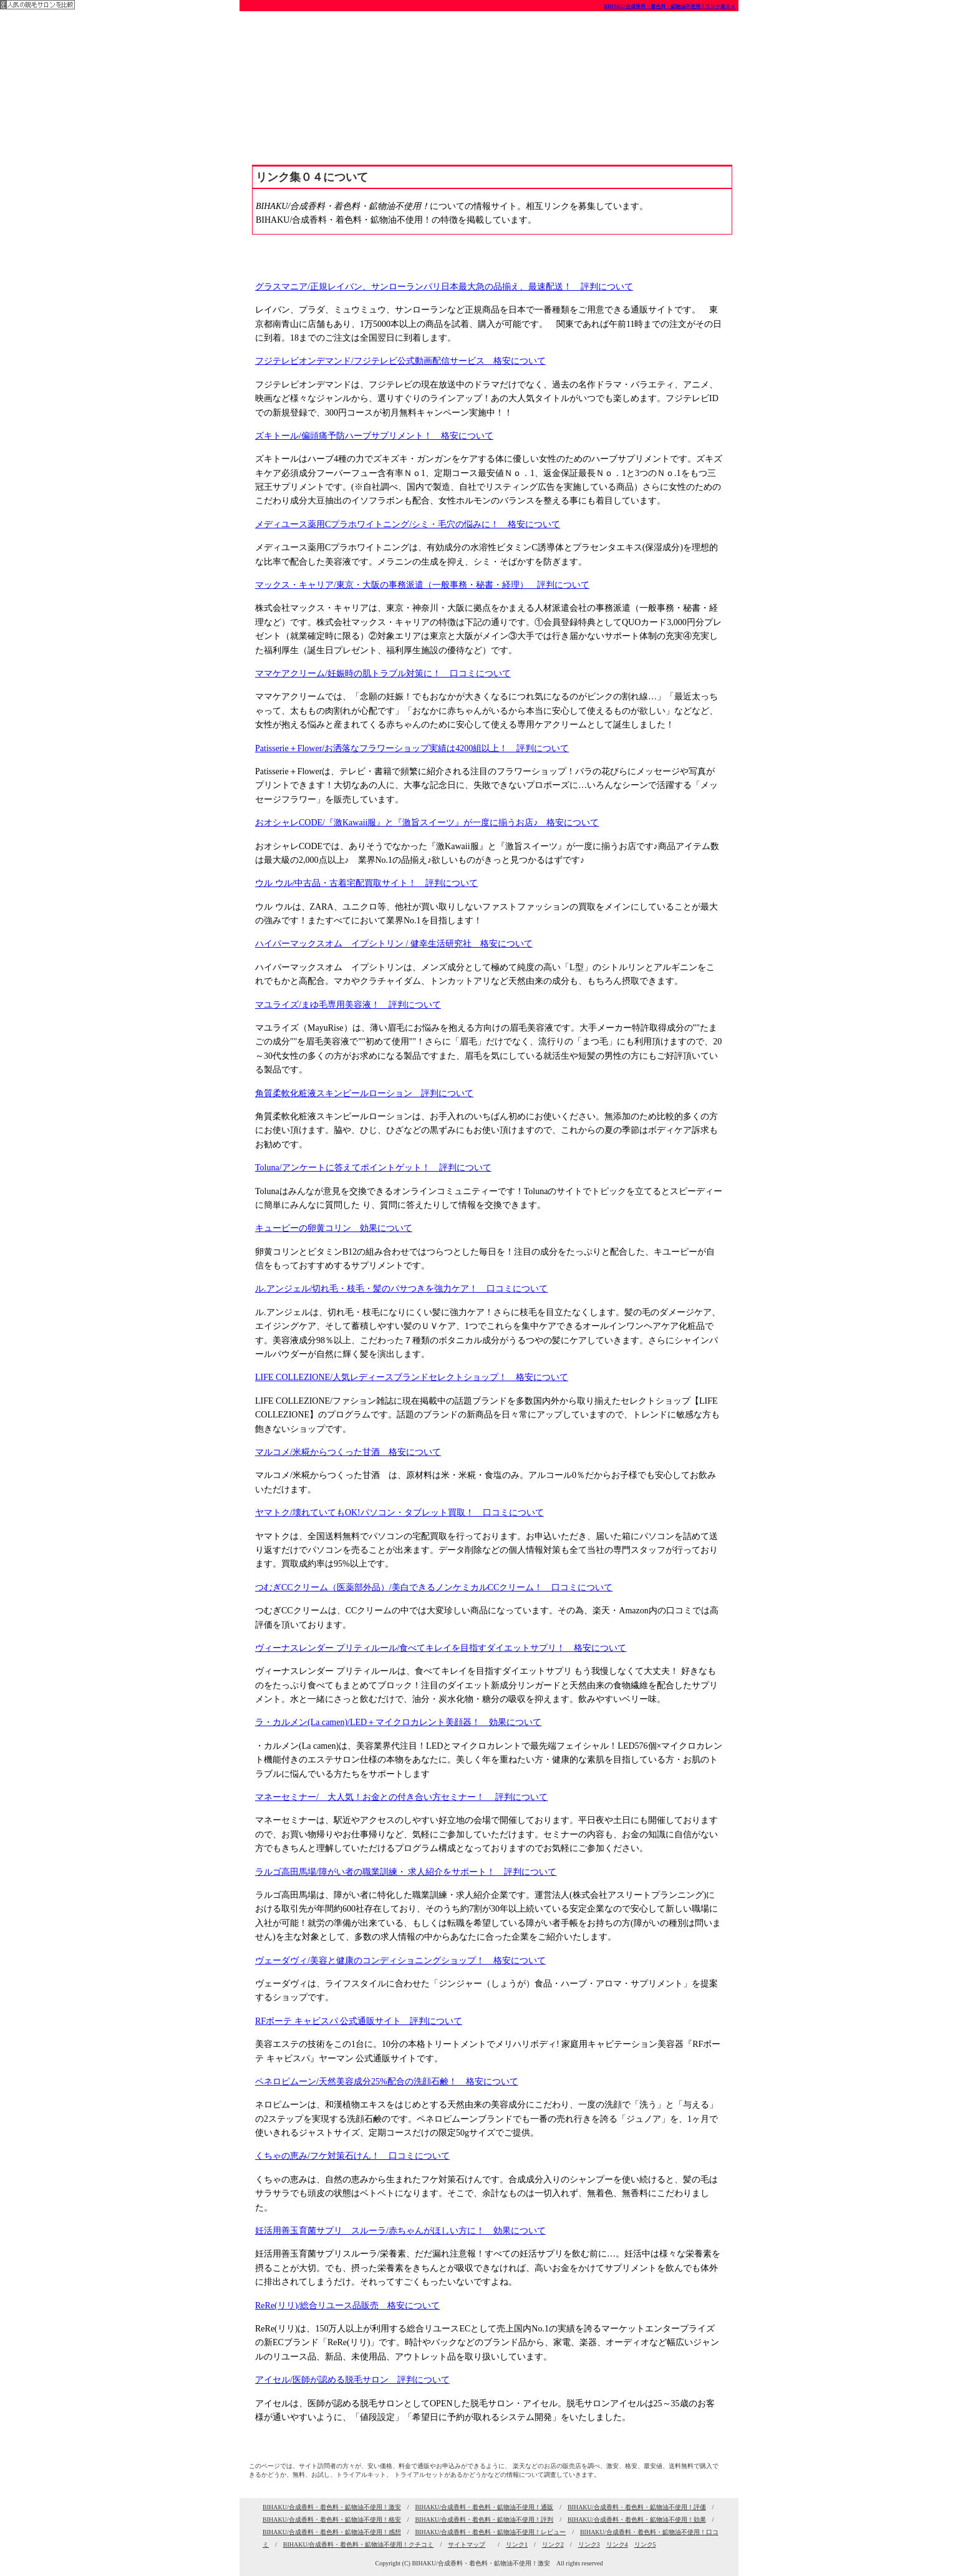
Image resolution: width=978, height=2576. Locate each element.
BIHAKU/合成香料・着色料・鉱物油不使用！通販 (484, 2507)
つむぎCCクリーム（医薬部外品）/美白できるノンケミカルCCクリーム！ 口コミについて (433, 1587)
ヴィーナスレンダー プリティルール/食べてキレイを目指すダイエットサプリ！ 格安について (440, 1648)
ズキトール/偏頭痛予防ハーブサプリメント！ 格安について (374, 435)
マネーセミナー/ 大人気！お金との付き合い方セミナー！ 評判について (401, 1797)
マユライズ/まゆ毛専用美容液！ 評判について (348, 1004)
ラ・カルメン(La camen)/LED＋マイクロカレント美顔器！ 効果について (398, 1722)
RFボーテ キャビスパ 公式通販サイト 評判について (358, 2021)
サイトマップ (466, 2544)
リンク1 (517, 2544)
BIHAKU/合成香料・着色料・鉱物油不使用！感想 (332, 2532)
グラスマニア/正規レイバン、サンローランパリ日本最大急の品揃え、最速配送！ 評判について (444, 286)
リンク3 (589, 2544)
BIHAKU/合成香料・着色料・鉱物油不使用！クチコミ (358, 2544)
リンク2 (553, 2544)
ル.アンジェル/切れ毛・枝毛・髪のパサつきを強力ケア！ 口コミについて (401, 1288)
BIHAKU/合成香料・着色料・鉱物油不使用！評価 (637, 2507)
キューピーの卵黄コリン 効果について (333, 1228)
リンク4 (617, 2544)
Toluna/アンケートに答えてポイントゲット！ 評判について (373, 1167)
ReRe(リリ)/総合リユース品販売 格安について (347, 2305)
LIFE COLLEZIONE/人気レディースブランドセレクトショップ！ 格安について (411, 1377)
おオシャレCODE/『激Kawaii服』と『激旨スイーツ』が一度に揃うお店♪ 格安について (427, 822)
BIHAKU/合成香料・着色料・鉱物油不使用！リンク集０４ (669, 6)
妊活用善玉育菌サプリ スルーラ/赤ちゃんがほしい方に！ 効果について (400, 2230)
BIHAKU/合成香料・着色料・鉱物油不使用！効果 (637, 2519)
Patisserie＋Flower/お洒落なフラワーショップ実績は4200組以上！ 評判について (412, 748)
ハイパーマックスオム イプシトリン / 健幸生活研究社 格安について (394, 943)
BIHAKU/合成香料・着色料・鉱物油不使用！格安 (332, 2519)
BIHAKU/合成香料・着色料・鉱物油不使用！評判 (484, 2519)
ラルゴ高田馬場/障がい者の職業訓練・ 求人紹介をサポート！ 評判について (405, 1872)
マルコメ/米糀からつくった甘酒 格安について (348, 1452)
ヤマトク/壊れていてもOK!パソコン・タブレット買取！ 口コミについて (399, 1512)
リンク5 (645, 2544)
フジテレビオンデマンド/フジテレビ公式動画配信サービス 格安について (400, 361)
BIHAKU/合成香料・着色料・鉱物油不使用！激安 (332, 2507)
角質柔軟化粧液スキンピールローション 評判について (364, 1093)
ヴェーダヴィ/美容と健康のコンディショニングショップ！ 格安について (400, 1960)
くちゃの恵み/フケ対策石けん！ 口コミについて (352, 2155)
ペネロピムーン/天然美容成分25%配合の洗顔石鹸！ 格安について (386, 2081)
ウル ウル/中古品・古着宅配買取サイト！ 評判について (366, 883)
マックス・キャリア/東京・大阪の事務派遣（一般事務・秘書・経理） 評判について (422, 585)
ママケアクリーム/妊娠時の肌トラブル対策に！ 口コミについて (383, 673)
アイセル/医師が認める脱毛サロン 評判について (352, 2379)
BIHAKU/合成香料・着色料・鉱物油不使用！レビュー (490, 2532)
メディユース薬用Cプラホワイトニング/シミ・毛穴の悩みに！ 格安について (407, 524)
